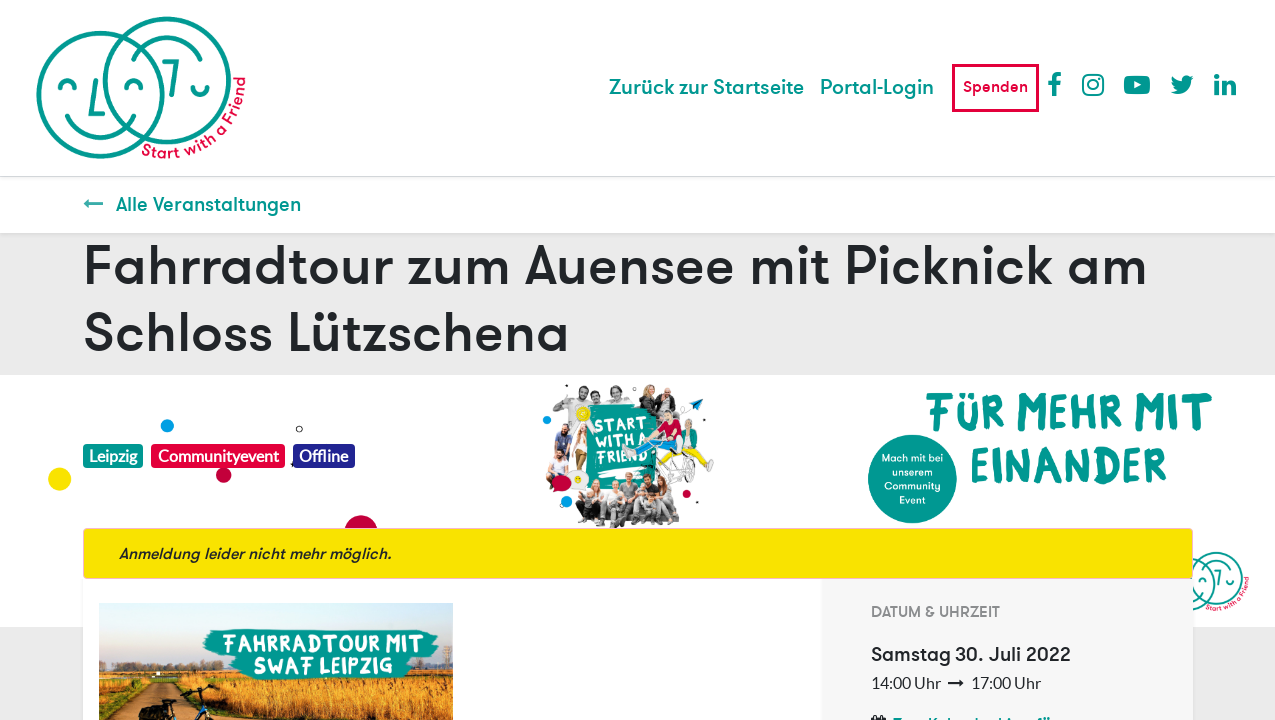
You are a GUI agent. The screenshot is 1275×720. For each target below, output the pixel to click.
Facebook (1059, 84)
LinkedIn (1226, 84)
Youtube (1136, 84)
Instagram (1094, 84)
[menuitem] (706, 88)
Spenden (995, 87)
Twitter (1182, 84)
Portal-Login (877, 87)
